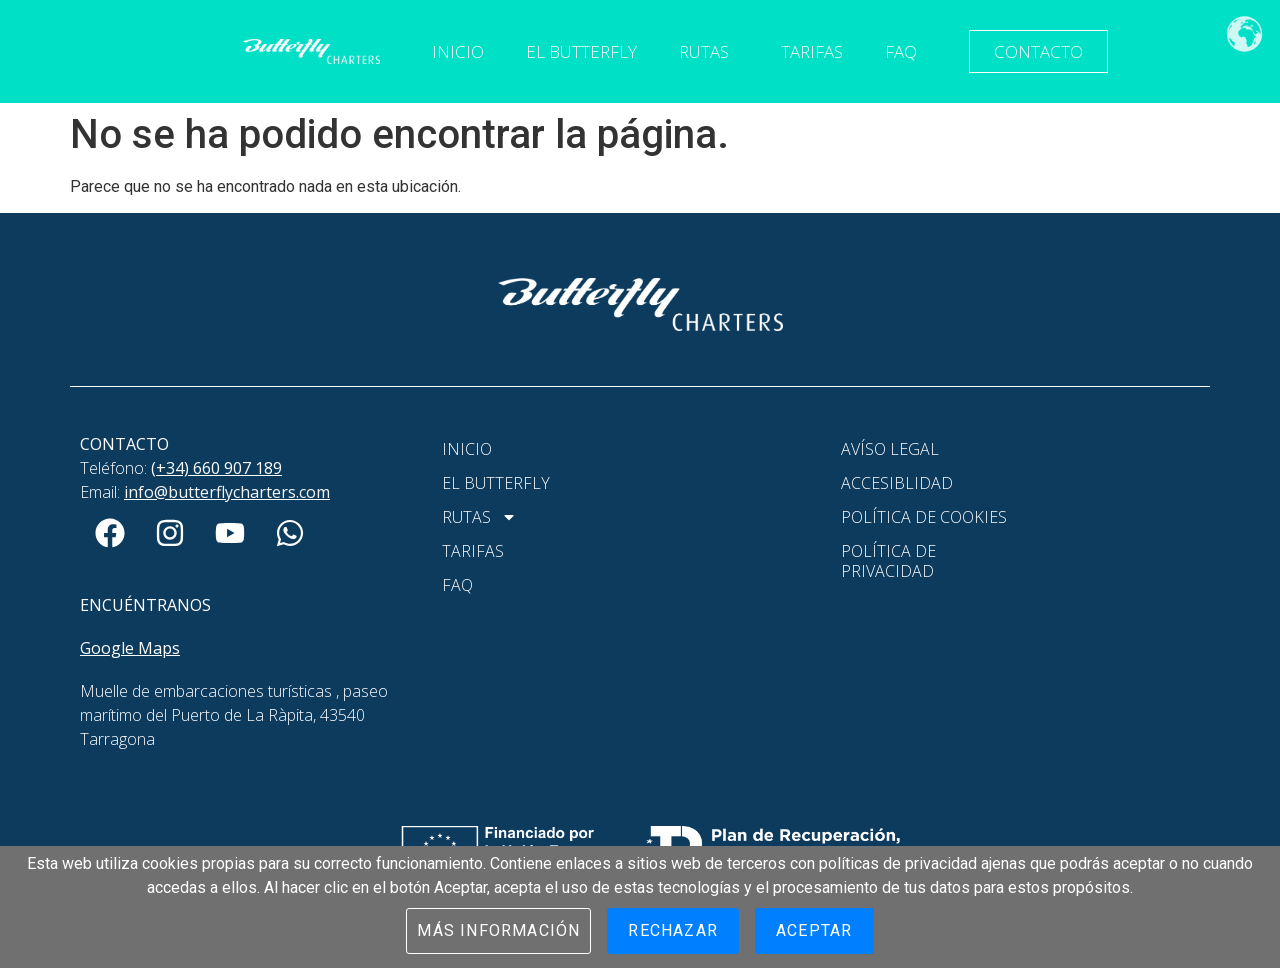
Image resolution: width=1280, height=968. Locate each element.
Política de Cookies (924, 517)
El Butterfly (581, 52)
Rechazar (673, 930)
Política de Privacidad (888, 561)
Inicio (458, 52)
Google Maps (130, 648)
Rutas (709, 52)
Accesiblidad (897, 483)
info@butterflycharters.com (227, 492)
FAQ (901, 52)
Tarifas (812, 52)
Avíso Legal (890, 449)
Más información (498, 930)
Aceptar (814, 930)
